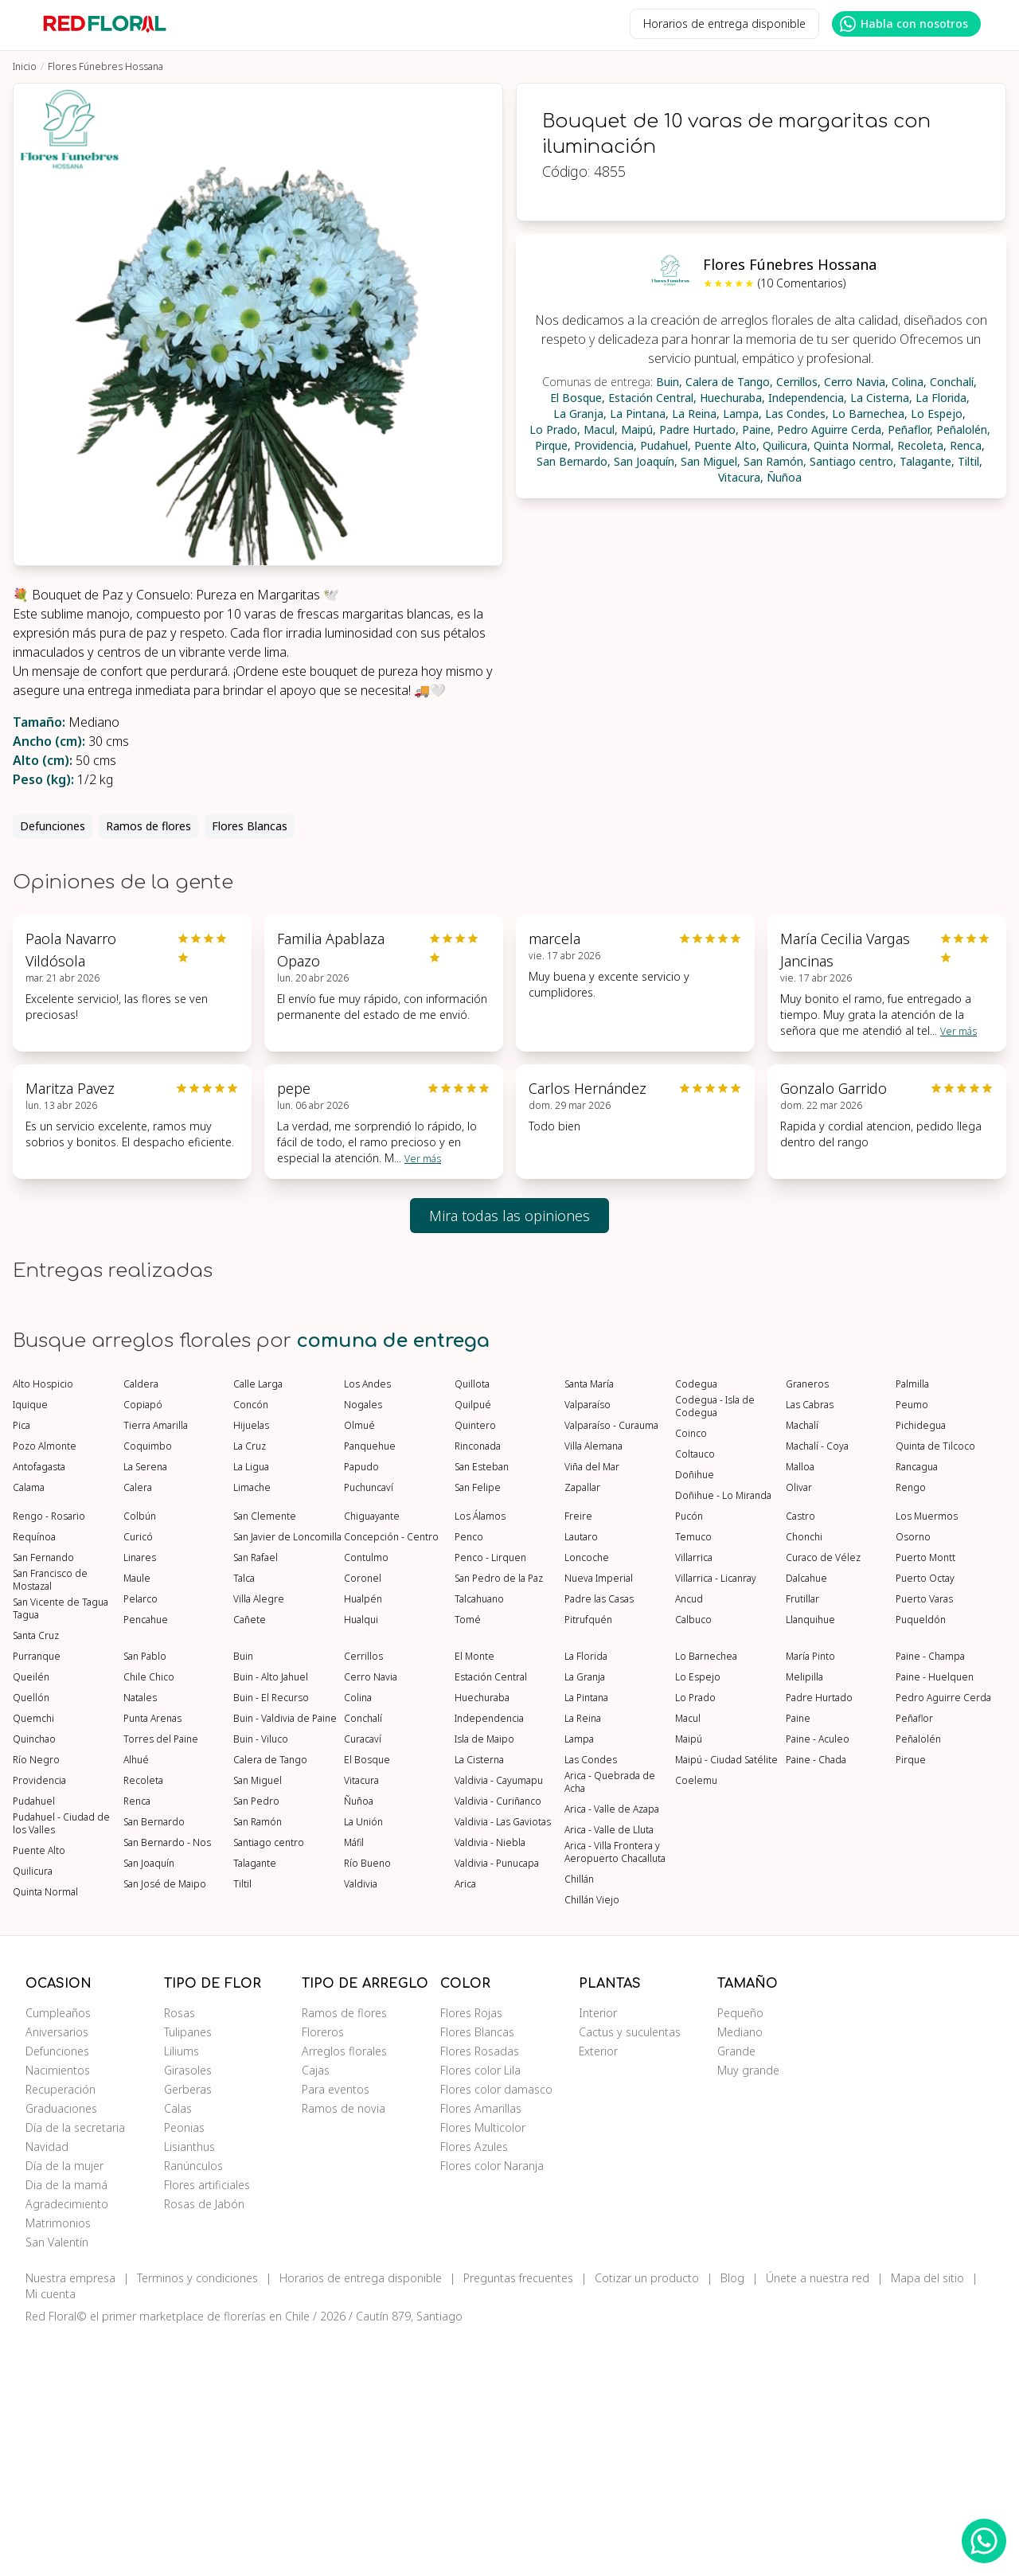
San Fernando (43, 1796)
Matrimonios (58, 2461)
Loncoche (586, 1796)
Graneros (807, 1623)
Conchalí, (953, 381)
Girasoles (188, 2308)
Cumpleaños (58, 2251)
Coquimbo (147, 1685)
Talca (244, 1817)
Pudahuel (34, 2040)
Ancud (689, 1838)
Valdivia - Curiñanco (498, 2040)
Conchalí (363, 1957)
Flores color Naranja (492, 2404)
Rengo (911, 1726)
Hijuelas (251, 1664)
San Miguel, (710, 461)
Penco (469, 1776)
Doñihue (694, 1714)
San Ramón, (775, 461)
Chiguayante (372, 1755)
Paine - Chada (816, 1998)
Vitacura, (740, 477)
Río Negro (36, 1998)
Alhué (136, 1998)
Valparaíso (587, 1643)
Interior (598, 2251)
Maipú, (638, 429)
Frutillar (802, 1838)
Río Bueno (367, 2102)
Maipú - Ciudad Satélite (726, 1998)
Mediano (740, 2270)
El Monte (474, 1895)
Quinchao (34, 1978)
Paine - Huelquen (935, 1916)
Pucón (689, 1755)
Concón (250, 1643)
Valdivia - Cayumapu (499, 2019)
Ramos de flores (148, 825)
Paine (798, 1957)
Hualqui (361, 1858)
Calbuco (693, 1858)
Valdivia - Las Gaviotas (503, 2061)
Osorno (913, 1776)
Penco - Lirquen (490, 1796)
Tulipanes (188, 2270)
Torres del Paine (160, 1978)
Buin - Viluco (260, 1978)
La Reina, (696, 413)
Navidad (46, 2385)
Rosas (179, 2251)
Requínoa (34, 1776)
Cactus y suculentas (630, 2270)
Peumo (912, 1643)
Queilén (31, 1916)
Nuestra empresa (70, 2516)
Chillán (579, 2118)
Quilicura (33, 2110)
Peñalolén (918, 1978)
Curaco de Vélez (823, 1796)
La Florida (585, 1895)
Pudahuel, (665, 445)
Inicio (25, 66)
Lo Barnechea (706, 1895)
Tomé (468, 1858)
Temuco (693, 1776)
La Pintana (586, 1936)
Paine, (758, 429)
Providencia (39, 2019)
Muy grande (748, 2308)
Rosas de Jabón (204, 2442)
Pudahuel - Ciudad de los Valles (61, 2062)
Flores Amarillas (480, 2347)
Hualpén (363, 1838)
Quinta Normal (45, 2131)
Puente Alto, (726, 445)
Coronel (362, 1817)
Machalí (802, 1664)
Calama (29, 1726)
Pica (21, 1664)
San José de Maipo (164, 2123)
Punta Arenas (152, 1957)
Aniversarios (56, 2270)
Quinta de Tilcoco (935, 1685)
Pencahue (145, 1858)
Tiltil (242, 2123)
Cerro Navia (370, 1916)
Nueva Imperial (598, 1817)
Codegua (696, 1623)
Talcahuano (479, 1838)
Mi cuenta (50, 2532)
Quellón (31, 1936)
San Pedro (256, 2040)
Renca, (967, 445)
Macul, (601, 429)
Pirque (911, 1998)
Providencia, (605, 445)
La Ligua (251, 1706)
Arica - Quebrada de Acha (609, 2021)
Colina (358, 1936)
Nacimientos (57, 2308)
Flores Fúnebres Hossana (105, 66)
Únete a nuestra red (817, 2516)
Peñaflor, (910, 429)
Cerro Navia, (856, 381)
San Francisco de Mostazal (50, 1819)
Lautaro (581, 1776)
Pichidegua (921, 1664)
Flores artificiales (207, 2423)
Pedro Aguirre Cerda (943, 1936)
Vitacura (361, 2019)
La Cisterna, (881, 397)
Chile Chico (148, 1916)
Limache (252, 1726)
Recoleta (143, 2019)
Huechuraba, (732, 397)
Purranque (37, 1895)
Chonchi (804, 1776)
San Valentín (56, 2480)
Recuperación (60, 2328)
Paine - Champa (930, 1895)
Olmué (359, 1664)
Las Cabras (810, 1643)
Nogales (363, 1643)
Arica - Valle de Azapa (611, 2048)
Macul (688, 1957)
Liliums (181, 2289)
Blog (732, 2516)
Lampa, (742, 413)
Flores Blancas (249, 825)
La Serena (145, 1706)
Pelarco (140, 1838)
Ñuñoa (784, 477)
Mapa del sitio (927, 2516)
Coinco (691, 1672)
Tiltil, (970, 461)
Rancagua (917, 1706)
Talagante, (927, 461)
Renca (136, 2040)
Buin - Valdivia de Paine (285, 1957)
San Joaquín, (645, 461)
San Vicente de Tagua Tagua (60, 1847)
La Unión (363, 2061)
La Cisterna (479, 1998)
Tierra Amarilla (155, 1664)
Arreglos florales (344, 2289)
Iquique (30, 1643)
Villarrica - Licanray (715, 1817)
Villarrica (694, 1796)
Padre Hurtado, (699, 429)
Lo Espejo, (938, 413)
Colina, (909, 381)
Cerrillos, (798, 381)
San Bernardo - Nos (167, 2081)
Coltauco (695, 1693)
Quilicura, (786, 445)
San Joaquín (148, 2102)
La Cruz (249, 1685)
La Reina (582, 1957)
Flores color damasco (496, 2328)
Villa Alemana (593, 1685)
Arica (465, 2123)
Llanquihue (810, 1858)
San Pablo (144, 1895)
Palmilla (912, 1623)
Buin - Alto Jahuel (270, 1916)
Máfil (354, 2081)
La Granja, (580, 413)
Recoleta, (922, 445)
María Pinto (810, 1895)
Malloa (800, 1706)
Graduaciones (61, 2347)
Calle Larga (258, 1623)
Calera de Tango (270, 1998)
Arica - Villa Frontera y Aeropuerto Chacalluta (615, 2091)
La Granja (584, 1916)
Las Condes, (797, 413)
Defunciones (52, 825)
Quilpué (473, 1643)
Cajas (316, 2308)
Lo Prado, (554, 429)
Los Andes (367, 1623)
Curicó (138, 1776)
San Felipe (478, 1726)
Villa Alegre (258, 1838)
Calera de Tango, (729, 381)
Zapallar (582, 1726)
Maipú (688, 1978)
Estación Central (491, 1916)
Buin (243, 1895)
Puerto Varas (924, 1838)
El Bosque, (577, 397)
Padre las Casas (599, 1838)
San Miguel (257, 2019)
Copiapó (142, 1643)
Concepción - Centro (391, 1776)
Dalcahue (806, 1817)
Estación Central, (652, 397)
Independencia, (807, 397)
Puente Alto (39, 2089)
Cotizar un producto (647, 2516)
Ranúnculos (193, 2404)
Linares (139, 1796)
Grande (736, 2289)
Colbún (139, 1755)
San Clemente (264, 1755)
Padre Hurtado (819, 1936)
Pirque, (553, 445)
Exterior (598, 2289)
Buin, (669, 381)
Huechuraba (482, 1936)
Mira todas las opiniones (509, 1215)
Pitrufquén (588, 1858)
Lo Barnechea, (870, 413)
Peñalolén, (963, 429)
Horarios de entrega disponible (724, 23)
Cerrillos (363, 1895)
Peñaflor (914, 1957)
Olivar (799, 1726)
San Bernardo (154, 2061)
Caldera (140, 1623)
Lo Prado (695, 1936)
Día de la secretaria (75, 2366)
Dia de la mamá (66, 2423)
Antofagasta (39, 1706)
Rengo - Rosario (49, 1755)
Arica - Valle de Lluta (609, 2069)
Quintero (475, 1664)
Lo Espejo (697, 1916)
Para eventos (335, 2328)
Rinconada (478, 1685)
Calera (137, 1726)
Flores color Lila (480, 2308)
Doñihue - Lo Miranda (723, 1734)
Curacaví (362, 1978)
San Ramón (257, 2061)
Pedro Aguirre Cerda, (830, 429)
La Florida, (943, 397)
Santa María (589, 1623)
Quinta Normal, (854, 445)
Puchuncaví (368, 1726)
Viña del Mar (591, 1706)
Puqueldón (921, 1858)
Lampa (579, 1978)
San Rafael (255, 1796)
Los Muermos (927, 1755)
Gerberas (188, 2328)
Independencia (489, 1957)
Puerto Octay (925, 1817)
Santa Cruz (36, 1874)
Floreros (323, 2270)
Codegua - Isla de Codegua (715, 1645)
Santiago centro (268, 2081)
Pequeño (740, 2251)
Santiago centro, (853, 461)
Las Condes (590, 1998)
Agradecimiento (66, 2442)
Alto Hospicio (43, 1623)
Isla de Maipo (484, 1978)
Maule (136, 1817)
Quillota (472, 1623)
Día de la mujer (64, 2404)
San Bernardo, (574, 461)
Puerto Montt (925, 1796)
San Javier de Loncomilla (287, 1776)
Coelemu (696, 2019)
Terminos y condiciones (197, 2516)
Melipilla (804, 1916)
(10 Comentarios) (801, 283)
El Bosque (367, 1998)
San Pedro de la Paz (499, 1817)
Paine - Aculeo (817, 1978)
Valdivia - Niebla (490, 2081)
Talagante (254, 2102)
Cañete (249, 1858)
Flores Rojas (471, 2251)
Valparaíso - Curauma (611, 1664)
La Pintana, (639, 413)
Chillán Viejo (591, 2139)
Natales (140, 1936)
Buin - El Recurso (271, 1936)
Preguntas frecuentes (518, 2516)
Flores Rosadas (479, 2289)
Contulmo (366, 1796)
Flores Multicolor (482, 2366)
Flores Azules (474, 2385)
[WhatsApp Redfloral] (984, 2541)
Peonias (184, 2366)
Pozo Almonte (44, 1685)
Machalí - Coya (817, 1685)
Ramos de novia (343, 2347)
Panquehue (370, 1685)
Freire (578, 1755)
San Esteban (482, 1706)
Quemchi (33, 1957)
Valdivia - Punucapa (497, 2102)
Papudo (361, 1706)
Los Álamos (480, 1755)
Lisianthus (189, 2385)
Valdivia (360, 2123)
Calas (178, 2347)
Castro (800, 1755)
